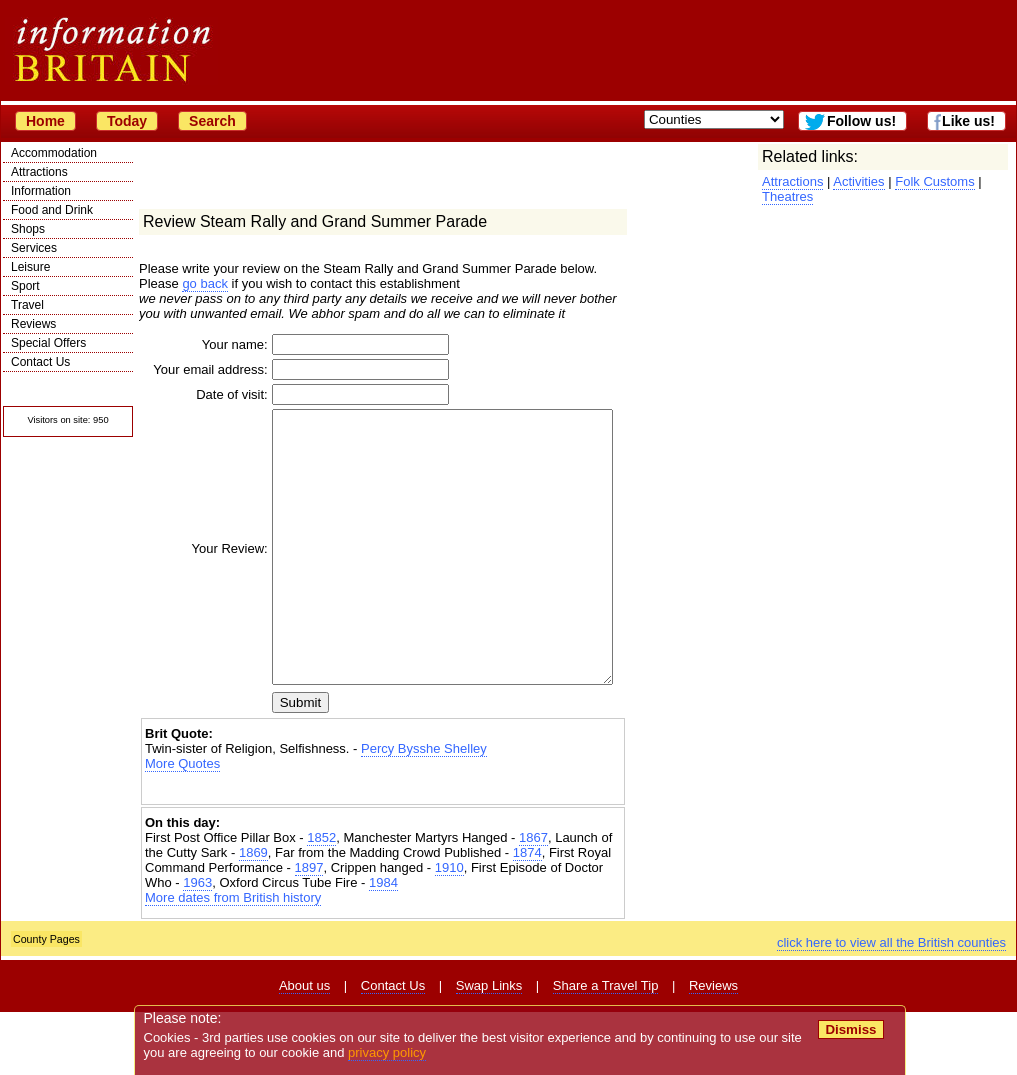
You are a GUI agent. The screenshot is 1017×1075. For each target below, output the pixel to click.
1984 (383, 945)
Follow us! (861, 121)
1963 (197, 945)
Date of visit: (203, 403)
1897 (309, 930)
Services (34, 248)
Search (212, 121)
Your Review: (201, 584)
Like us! (968, 121)
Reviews (33, 324)
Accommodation (54, 153)
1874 (527, 915)
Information (41, 191)
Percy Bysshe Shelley (424, 811)
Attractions (39, 172)
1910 (449, 930)
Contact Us (40, 362)
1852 (321, 900)
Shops (28, 229)
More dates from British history (233, 960)
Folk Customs (934, 181)
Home (45, 121)
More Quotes (182, 826)
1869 (253, 915)
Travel (27, 305)
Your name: (206, 344)
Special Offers (48, 343)
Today (127, 121)
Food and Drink (52, 210)
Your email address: (208, 374)
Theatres (787, 196)
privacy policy (387, 1052)
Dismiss (850, 1029)
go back (205, 283)
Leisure (30, 267)
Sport (25, 286)
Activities (858, 181)
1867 (533, 900)
